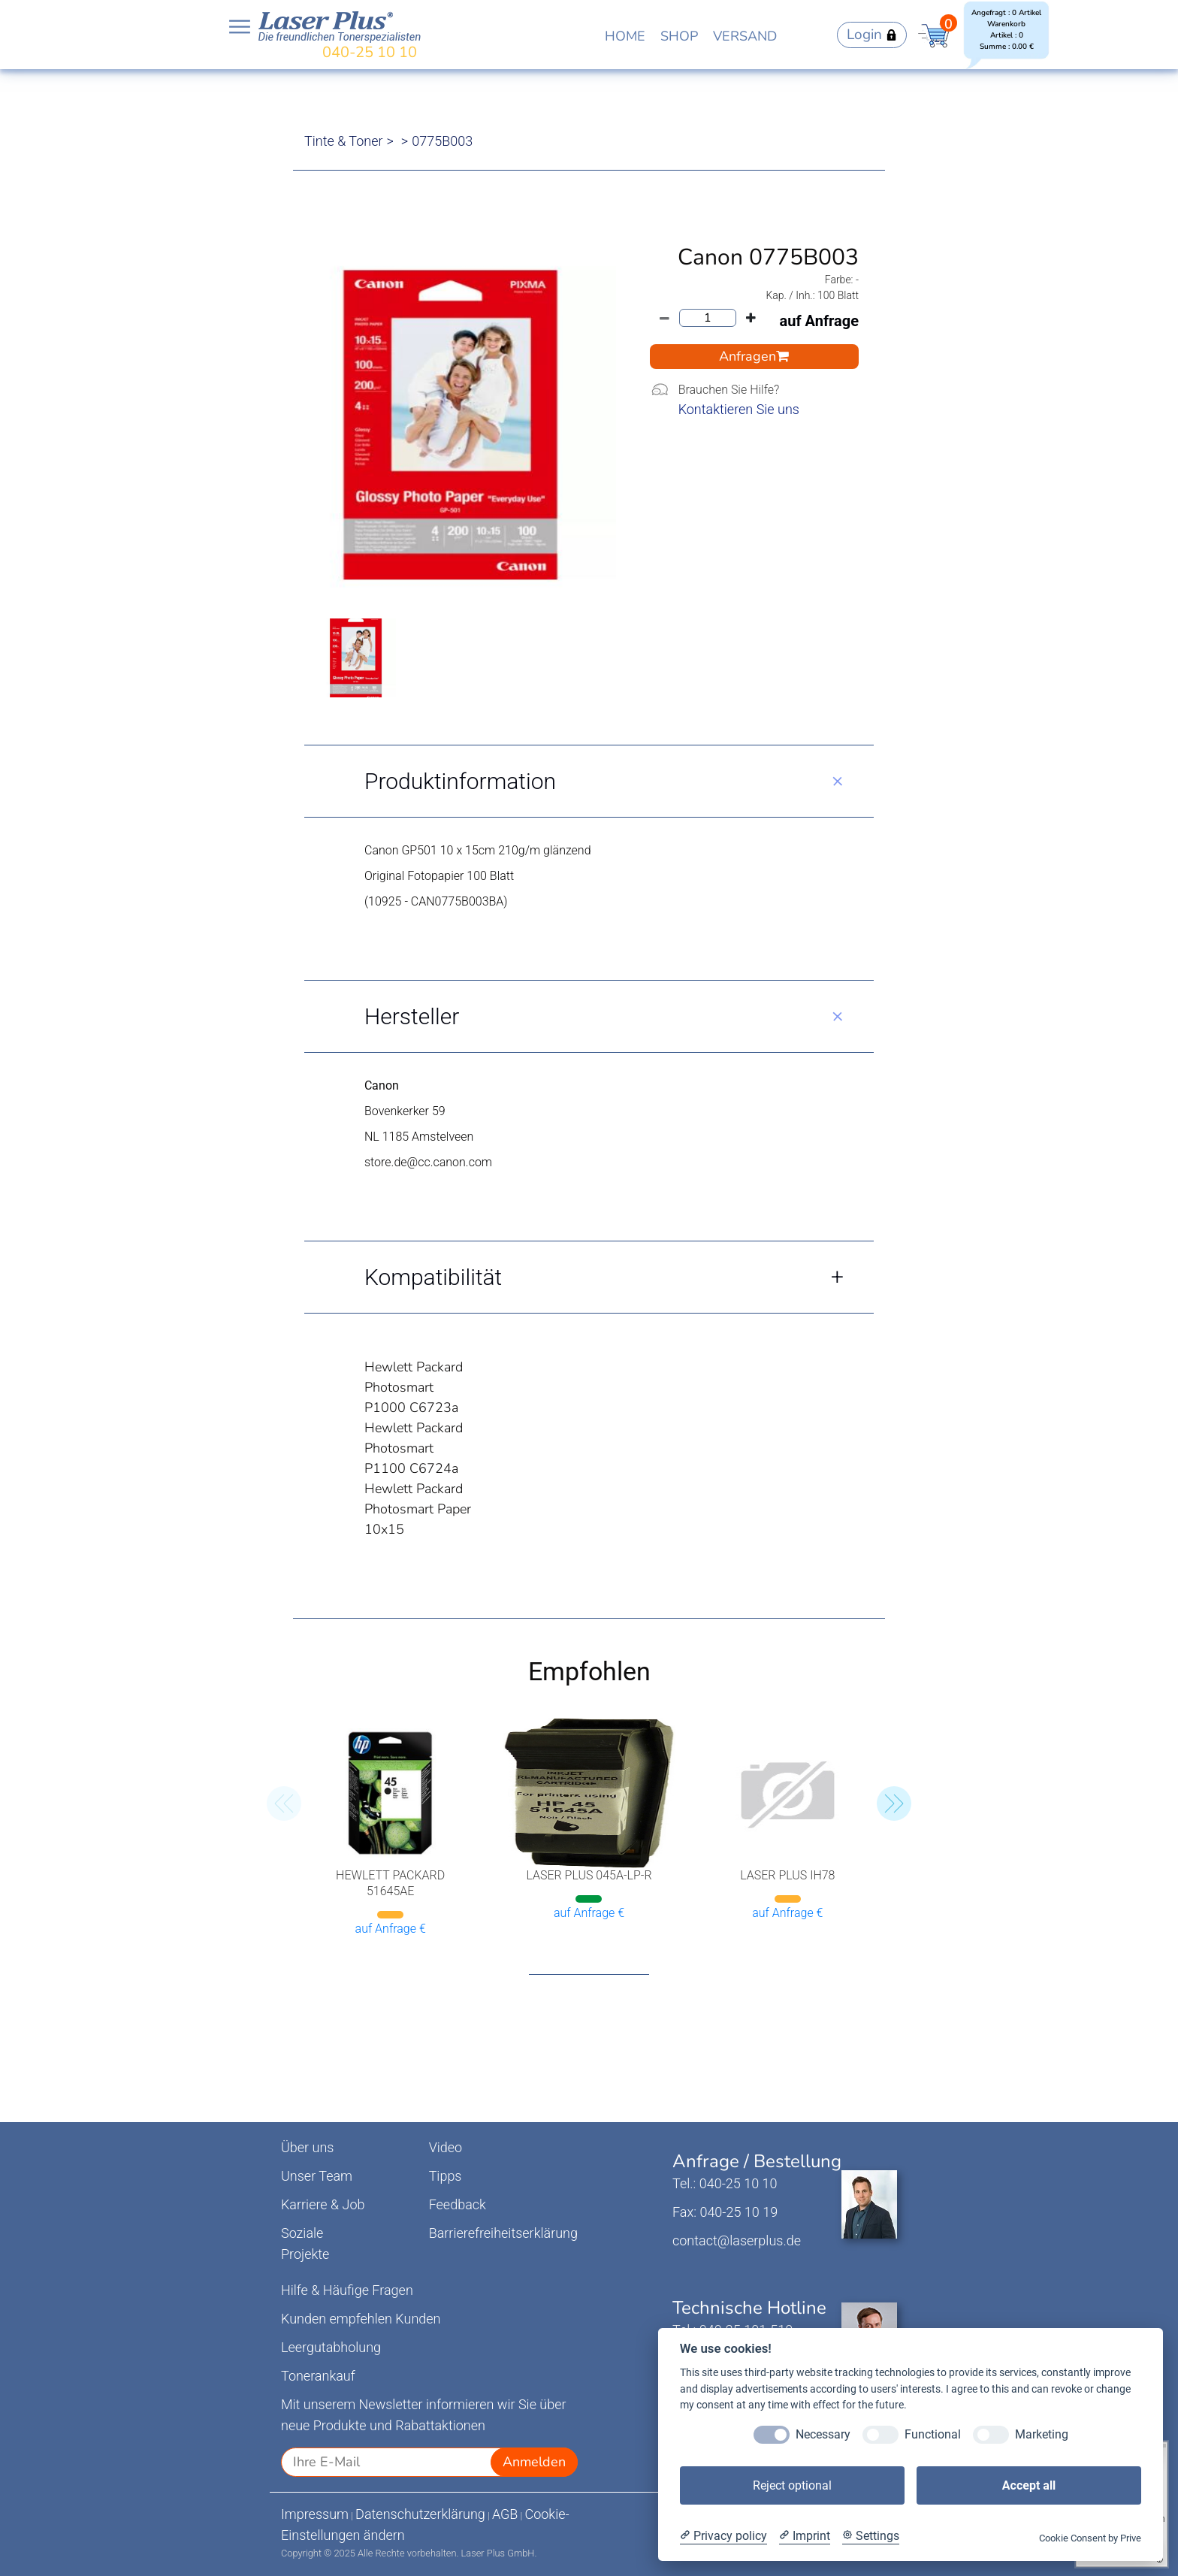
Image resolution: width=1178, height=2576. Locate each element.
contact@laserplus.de (736, 2240)
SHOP (679, 36)
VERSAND (745, 36)
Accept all (1029, 2485)
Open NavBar (239, 27)
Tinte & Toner (343, 141)
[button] (894, 1803)
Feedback (457, 2204)
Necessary (823, 2434)
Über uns (307, 2147)
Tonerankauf (318, 2376)
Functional (933, 2434)
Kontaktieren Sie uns (738, 409)
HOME (625, 36)
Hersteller (411, 1016)
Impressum (315, 2514)
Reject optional (792, 2485)
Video (446, 2147)
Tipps (445, 2176)
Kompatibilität (433, 1277)
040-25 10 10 (369, 52)
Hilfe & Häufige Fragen (347, 2290)
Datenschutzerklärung (420, 2514)
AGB (505, 2514)
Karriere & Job (322, 2204)
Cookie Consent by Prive (1090, 2538)
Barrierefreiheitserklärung (503, 2233)
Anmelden (534, 2462)
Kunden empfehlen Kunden (361, 2319)
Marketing (1041, 2434)
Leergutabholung (331, 2347)
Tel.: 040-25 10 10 (724, 2183)
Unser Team (316, 2176)
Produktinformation (460, 781)
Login (872, 34)
